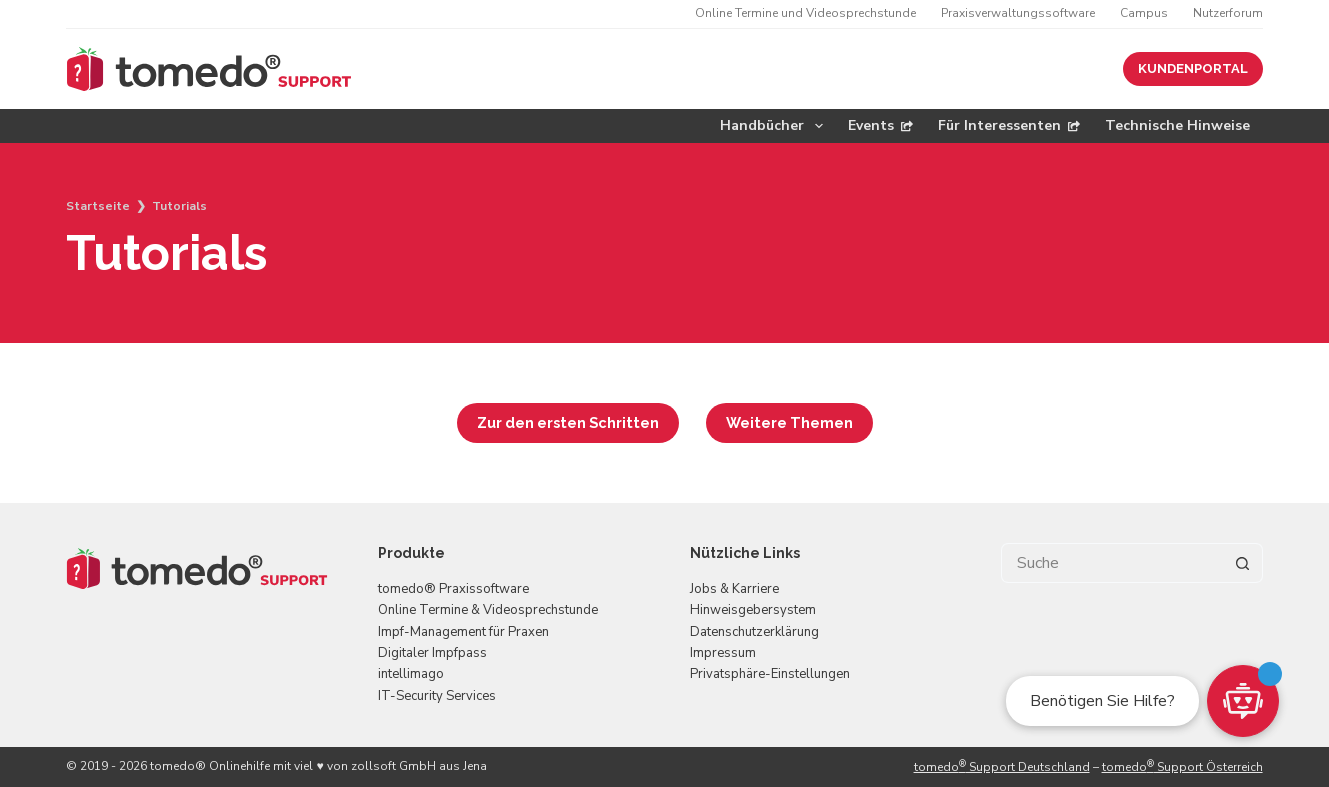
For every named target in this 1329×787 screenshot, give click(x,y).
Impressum (723, 653)
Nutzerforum (1228, 13)
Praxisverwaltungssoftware (1018, 13)
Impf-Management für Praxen (463, 632)
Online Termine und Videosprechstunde (805, 13)
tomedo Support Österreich (1182, 767)
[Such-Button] (1243, 563)
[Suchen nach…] (1112, 563)
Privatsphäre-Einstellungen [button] (770, 674)
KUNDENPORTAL (1193, 68)
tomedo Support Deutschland (1002, 767)
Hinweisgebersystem (753, 610)
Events (880, 125)
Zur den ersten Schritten (568, 422)
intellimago (411, 674)
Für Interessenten (1009, 125)
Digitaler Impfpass (432, 653)
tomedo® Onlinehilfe (210, 766)
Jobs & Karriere (734, 589)
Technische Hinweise (1177, 125)
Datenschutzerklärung (754, 632)
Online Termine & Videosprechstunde (488, 610)
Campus (1144, 13)
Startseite (98, 206)
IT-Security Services (437, 696)
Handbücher (775, 126)
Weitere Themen (789, 422)
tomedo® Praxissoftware (453, 589)
